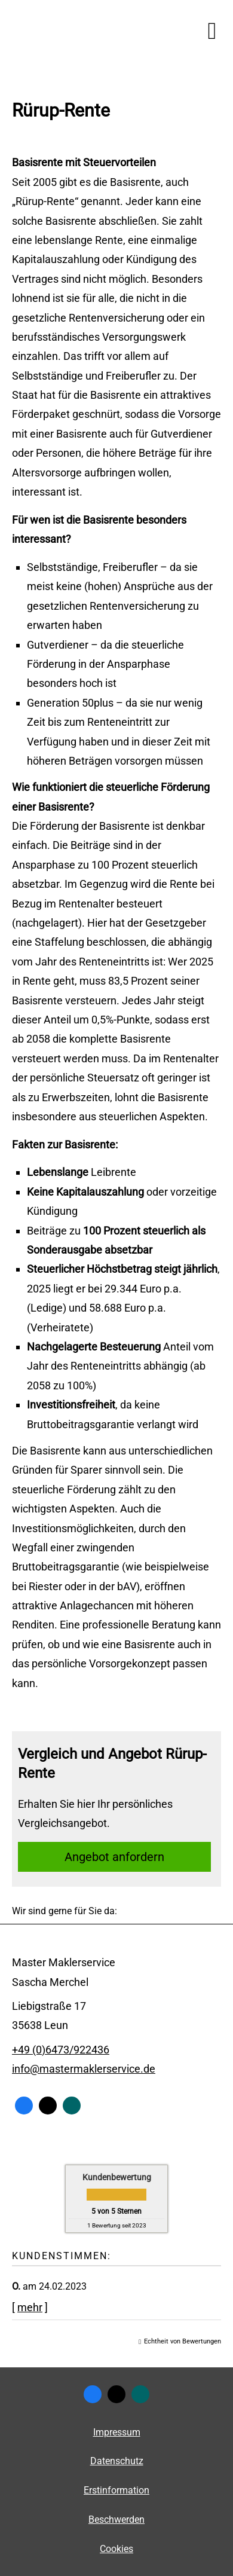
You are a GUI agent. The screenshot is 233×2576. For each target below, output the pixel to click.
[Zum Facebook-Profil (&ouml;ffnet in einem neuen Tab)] (24, 2105)
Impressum (116, 2432)
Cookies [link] (116, 2548)
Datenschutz (116, 2461)
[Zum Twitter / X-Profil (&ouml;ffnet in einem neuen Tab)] (48, 2105)
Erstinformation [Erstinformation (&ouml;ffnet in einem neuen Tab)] (116, 2490)
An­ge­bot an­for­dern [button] (114, 1857)
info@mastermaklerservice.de (83, 2068)
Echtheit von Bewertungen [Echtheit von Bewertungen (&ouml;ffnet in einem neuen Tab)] (182, 2341)
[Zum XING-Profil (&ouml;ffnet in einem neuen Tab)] (72, 2105)
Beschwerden (116, 2519)
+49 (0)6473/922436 (60, 2049)
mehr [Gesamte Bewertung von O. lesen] (29, 2307)
